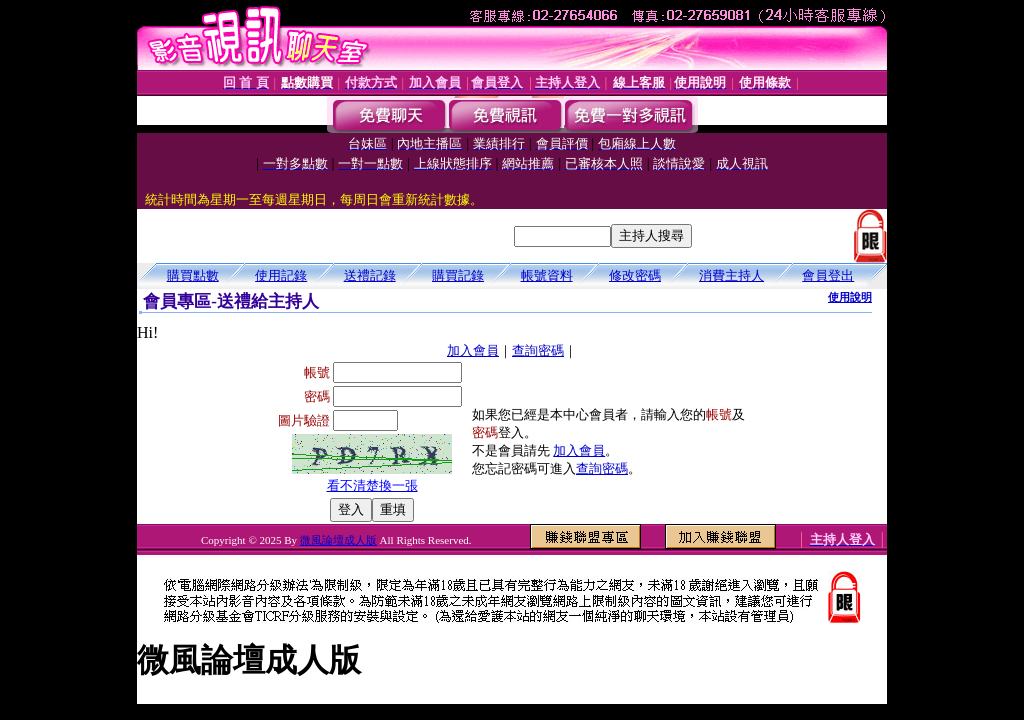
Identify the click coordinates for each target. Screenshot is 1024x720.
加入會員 (473, 350)
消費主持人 (731, 275)
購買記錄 (458, 275)
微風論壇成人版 (338, 540)
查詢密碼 (538, 350)
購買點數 (193, 275)
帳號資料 (547, 275)
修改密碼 (635, 275)
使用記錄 (281, 275)
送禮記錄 (370, 275)
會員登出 (828, 275)
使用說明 (850, 297)
